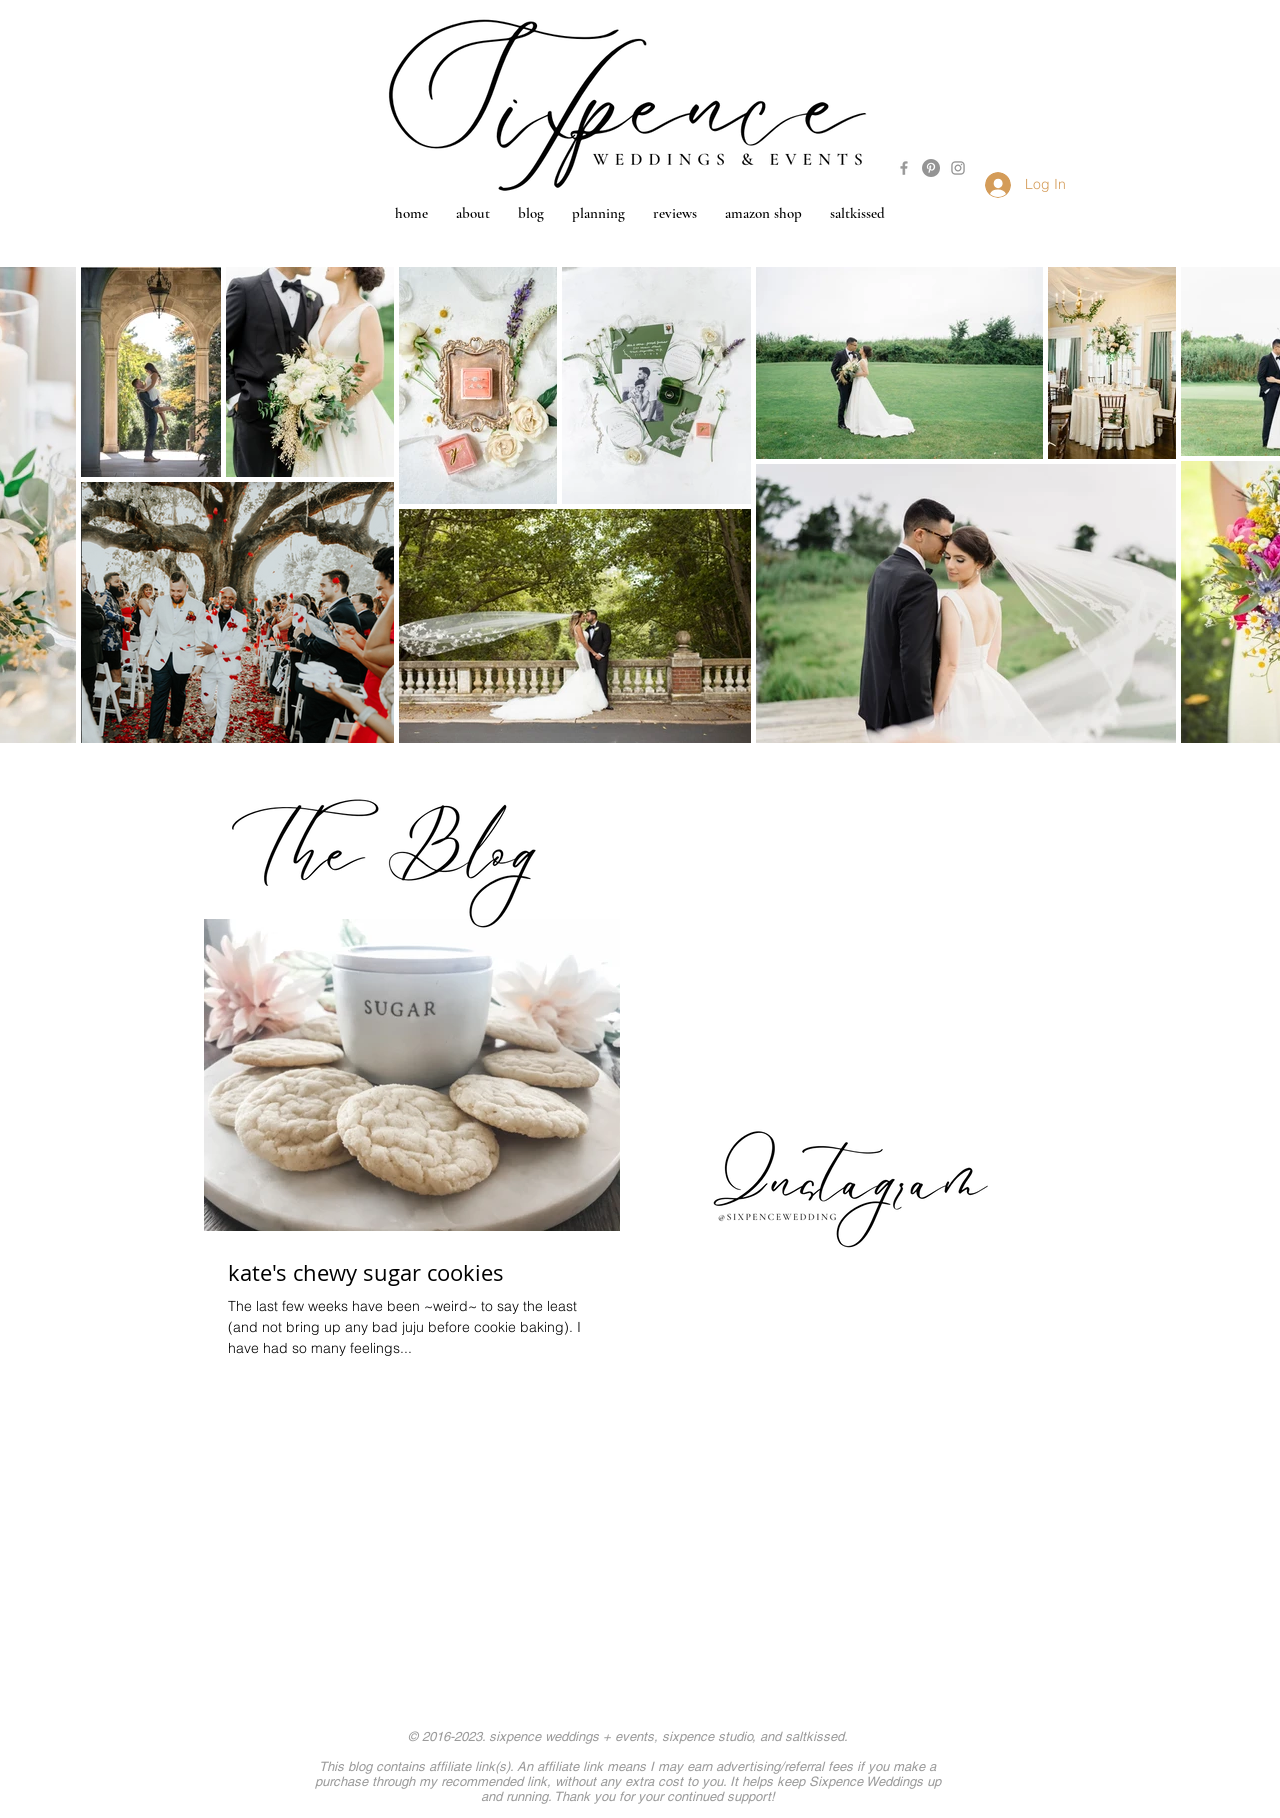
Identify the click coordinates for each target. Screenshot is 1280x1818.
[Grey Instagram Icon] (958, 168)
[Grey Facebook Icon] (904, 168)
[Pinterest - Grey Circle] (931, 168)
